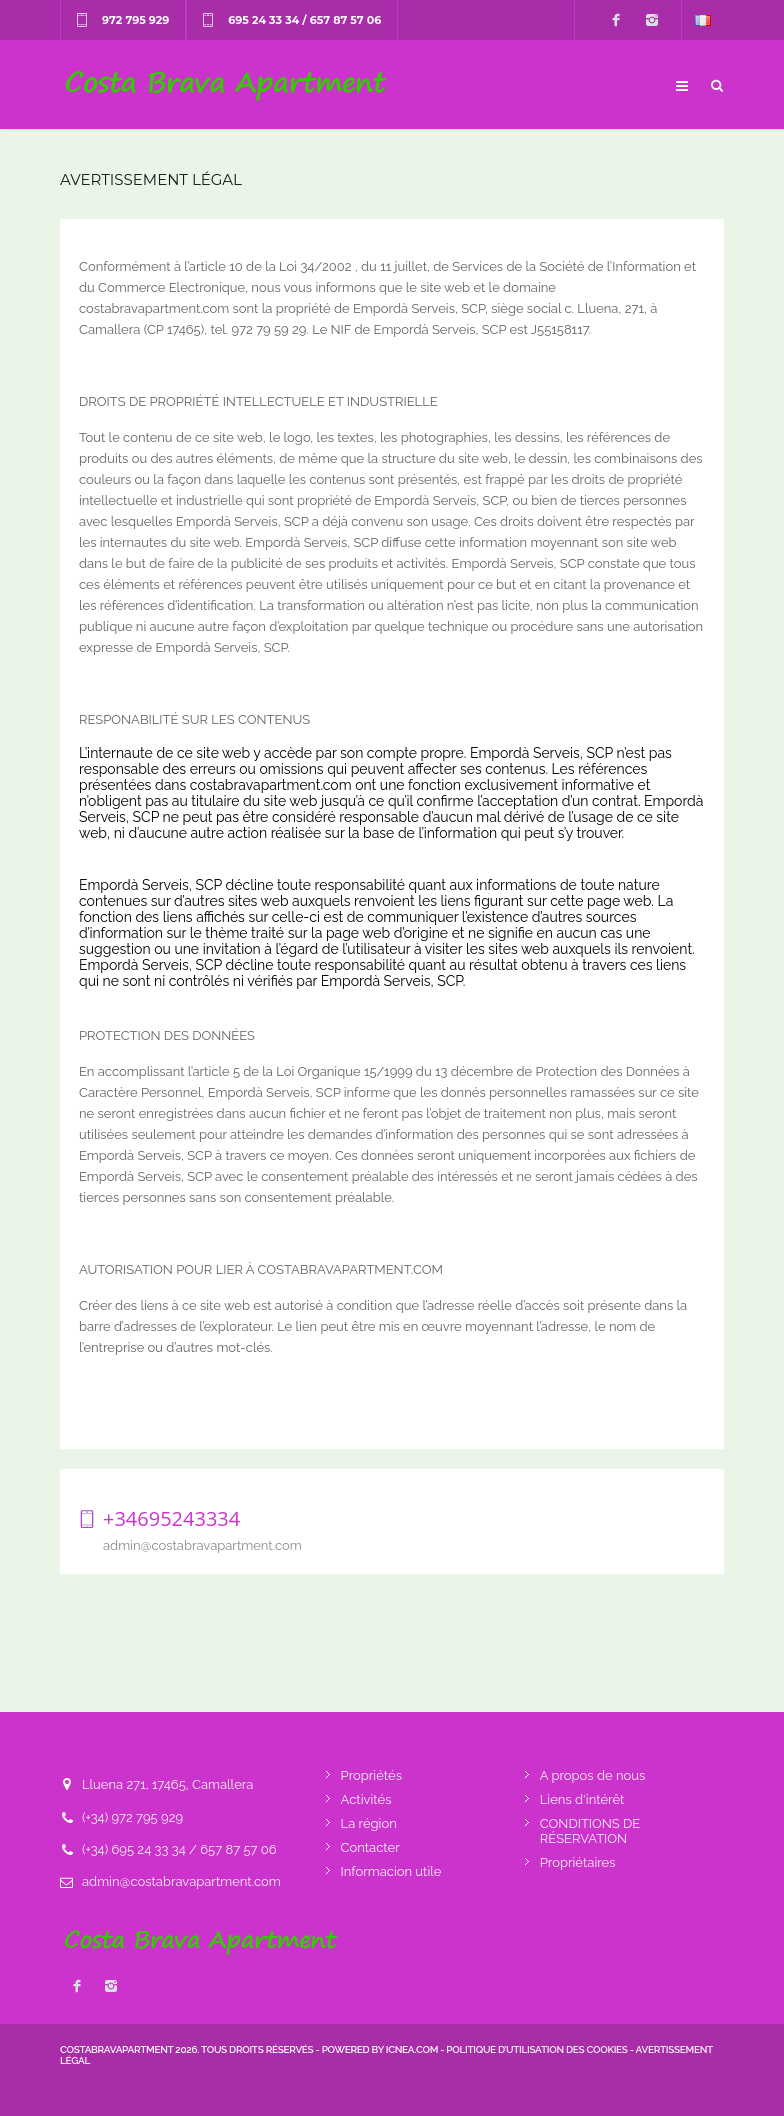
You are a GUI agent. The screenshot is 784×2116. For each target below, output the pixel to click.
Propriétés (371, 1775)
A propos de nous (593, 1775)
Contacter (370, 1847)
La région (369, 1823)
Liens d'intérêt (582, 1799)
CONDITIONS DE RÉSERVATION (590, 1831)
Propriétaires (578, 1862)
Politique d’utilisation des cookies (536, 2049)
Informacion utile (391, 1871)
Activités (366, 1799)
